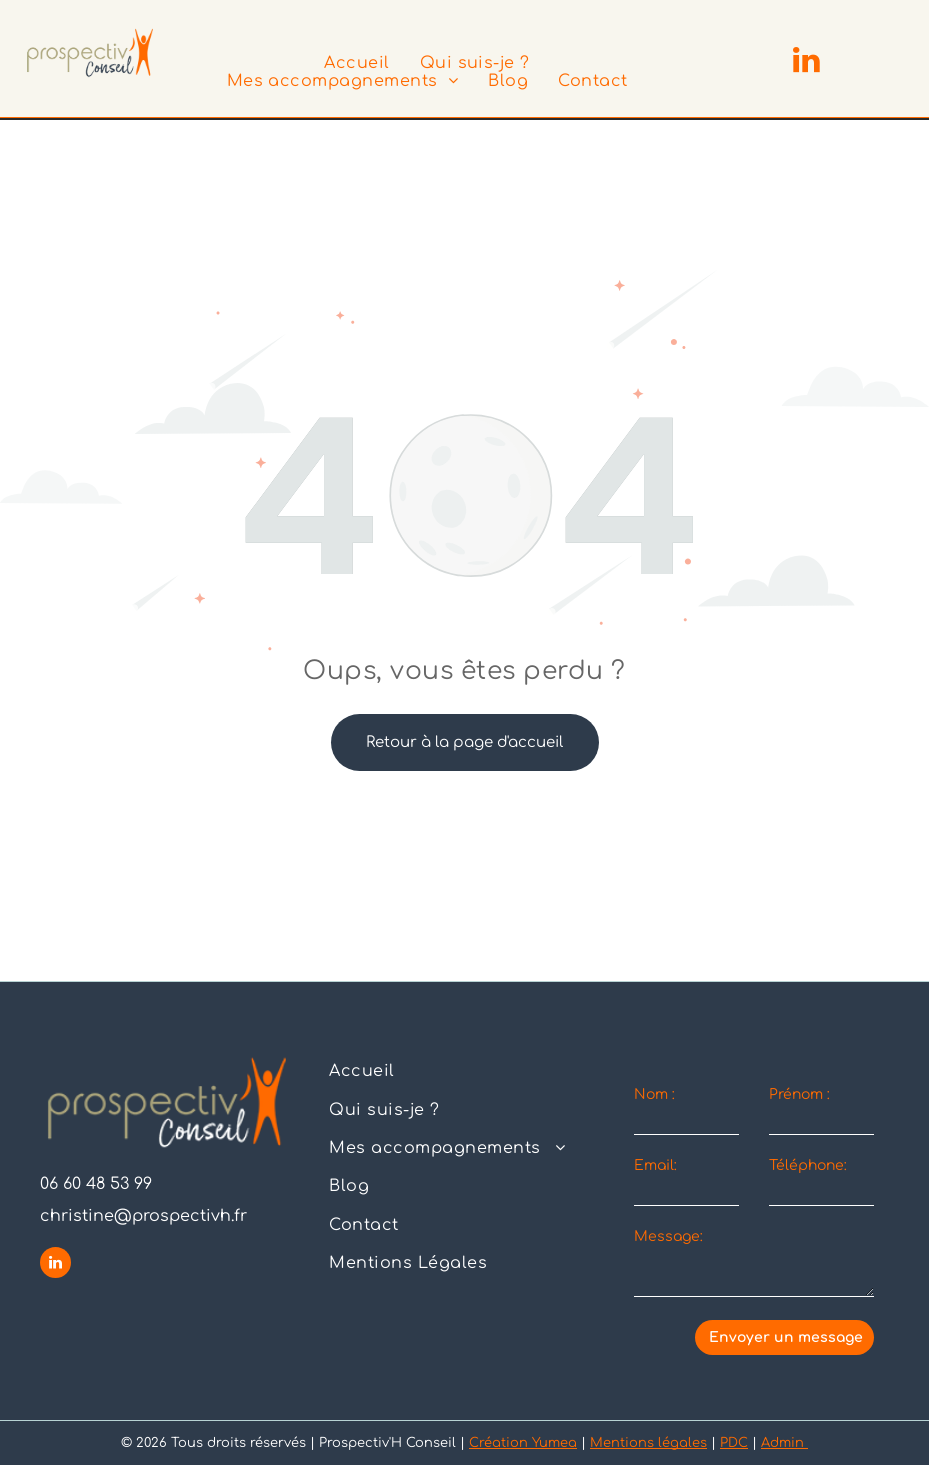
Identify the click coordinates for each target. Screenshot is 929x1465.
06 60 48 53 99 (96, 1184)
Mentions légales (648, 1443)
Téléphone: (808, 1165)
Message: (668, 1236)
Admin (784, 1443)
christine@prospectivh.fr (143, 1216)
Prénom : (799, 1094)
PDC (734, 1443)
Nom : (654, 1094)
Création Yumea (523, 1443)
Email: (655, 1165)
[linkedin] (806, 62)
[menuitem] (356, 63)
